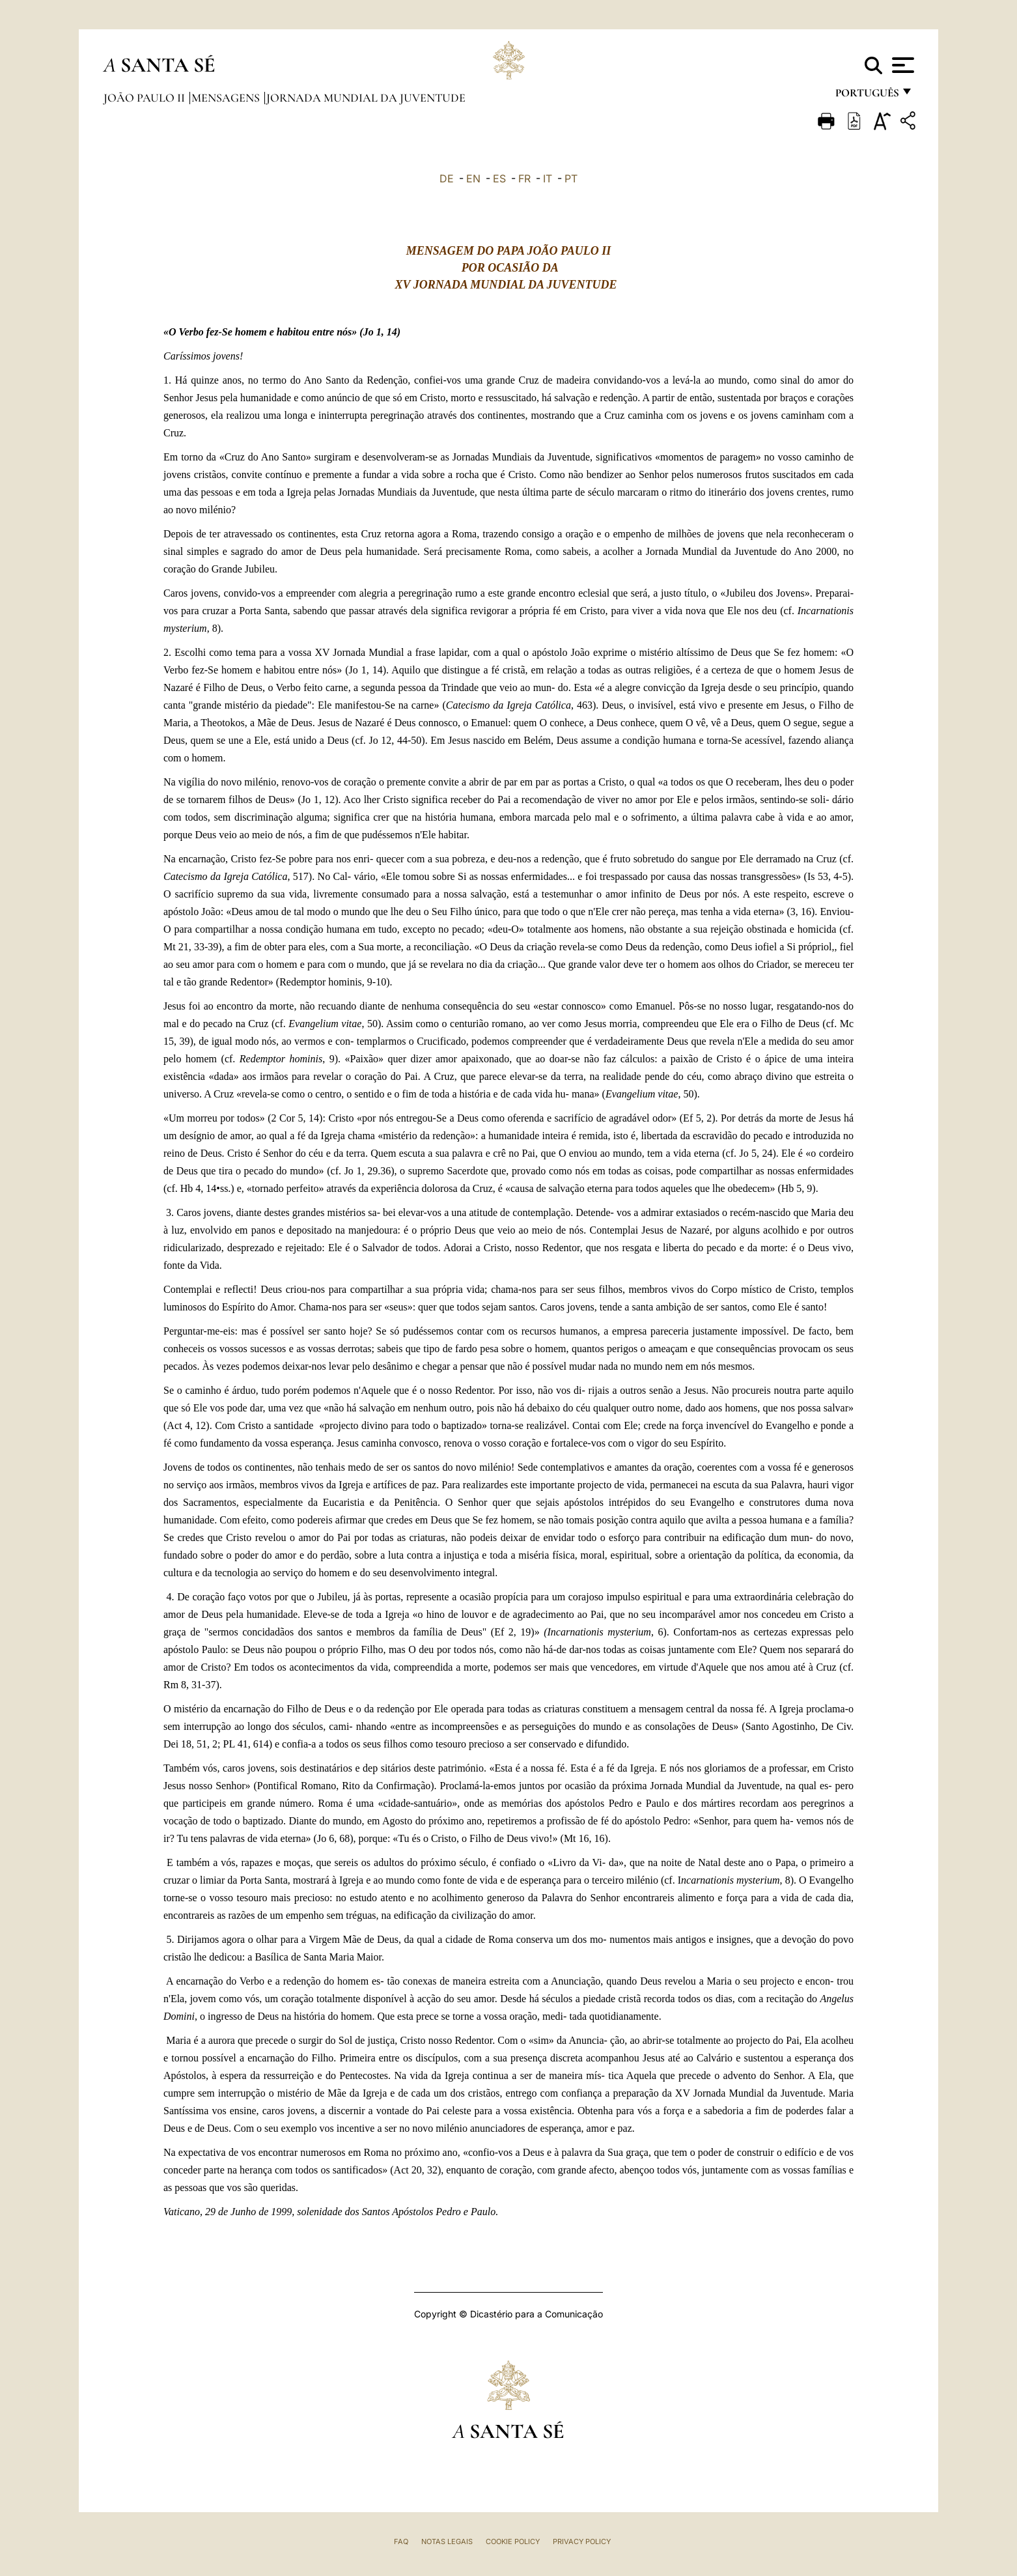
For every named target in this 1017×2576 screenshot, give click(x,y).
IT (547, 178)
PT (571, 178)
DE (446, 178)
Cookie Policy (513, 2541)
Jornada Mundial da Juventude (366, 98)
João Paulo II (146, 98)
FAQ (401, 2541)
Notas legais (447, 2541)
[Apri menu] (901, 65)
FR (524, 178)
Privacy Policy (582, 2541)
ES (499, 178)
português (866, 96)
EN (473, 178)
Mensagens (226, 98)
